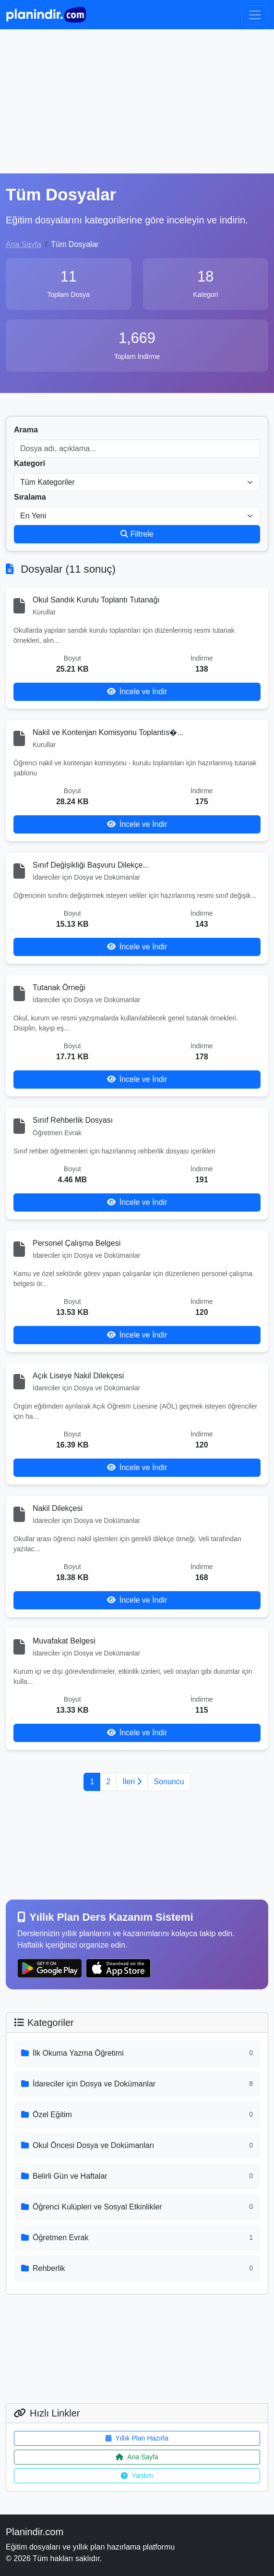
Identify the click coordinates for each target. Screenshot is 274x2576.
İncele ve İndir (137, 691)
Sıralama (30, 497)
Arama (26, 430)
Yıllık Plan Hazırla (137, 2438)
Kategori (29, 463)
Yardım (137, 2475)
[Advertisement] (137, 101)
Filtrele (136, 534)
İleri (132, 1782)
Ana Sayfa (23, 244)
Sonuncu (169, 1782)
